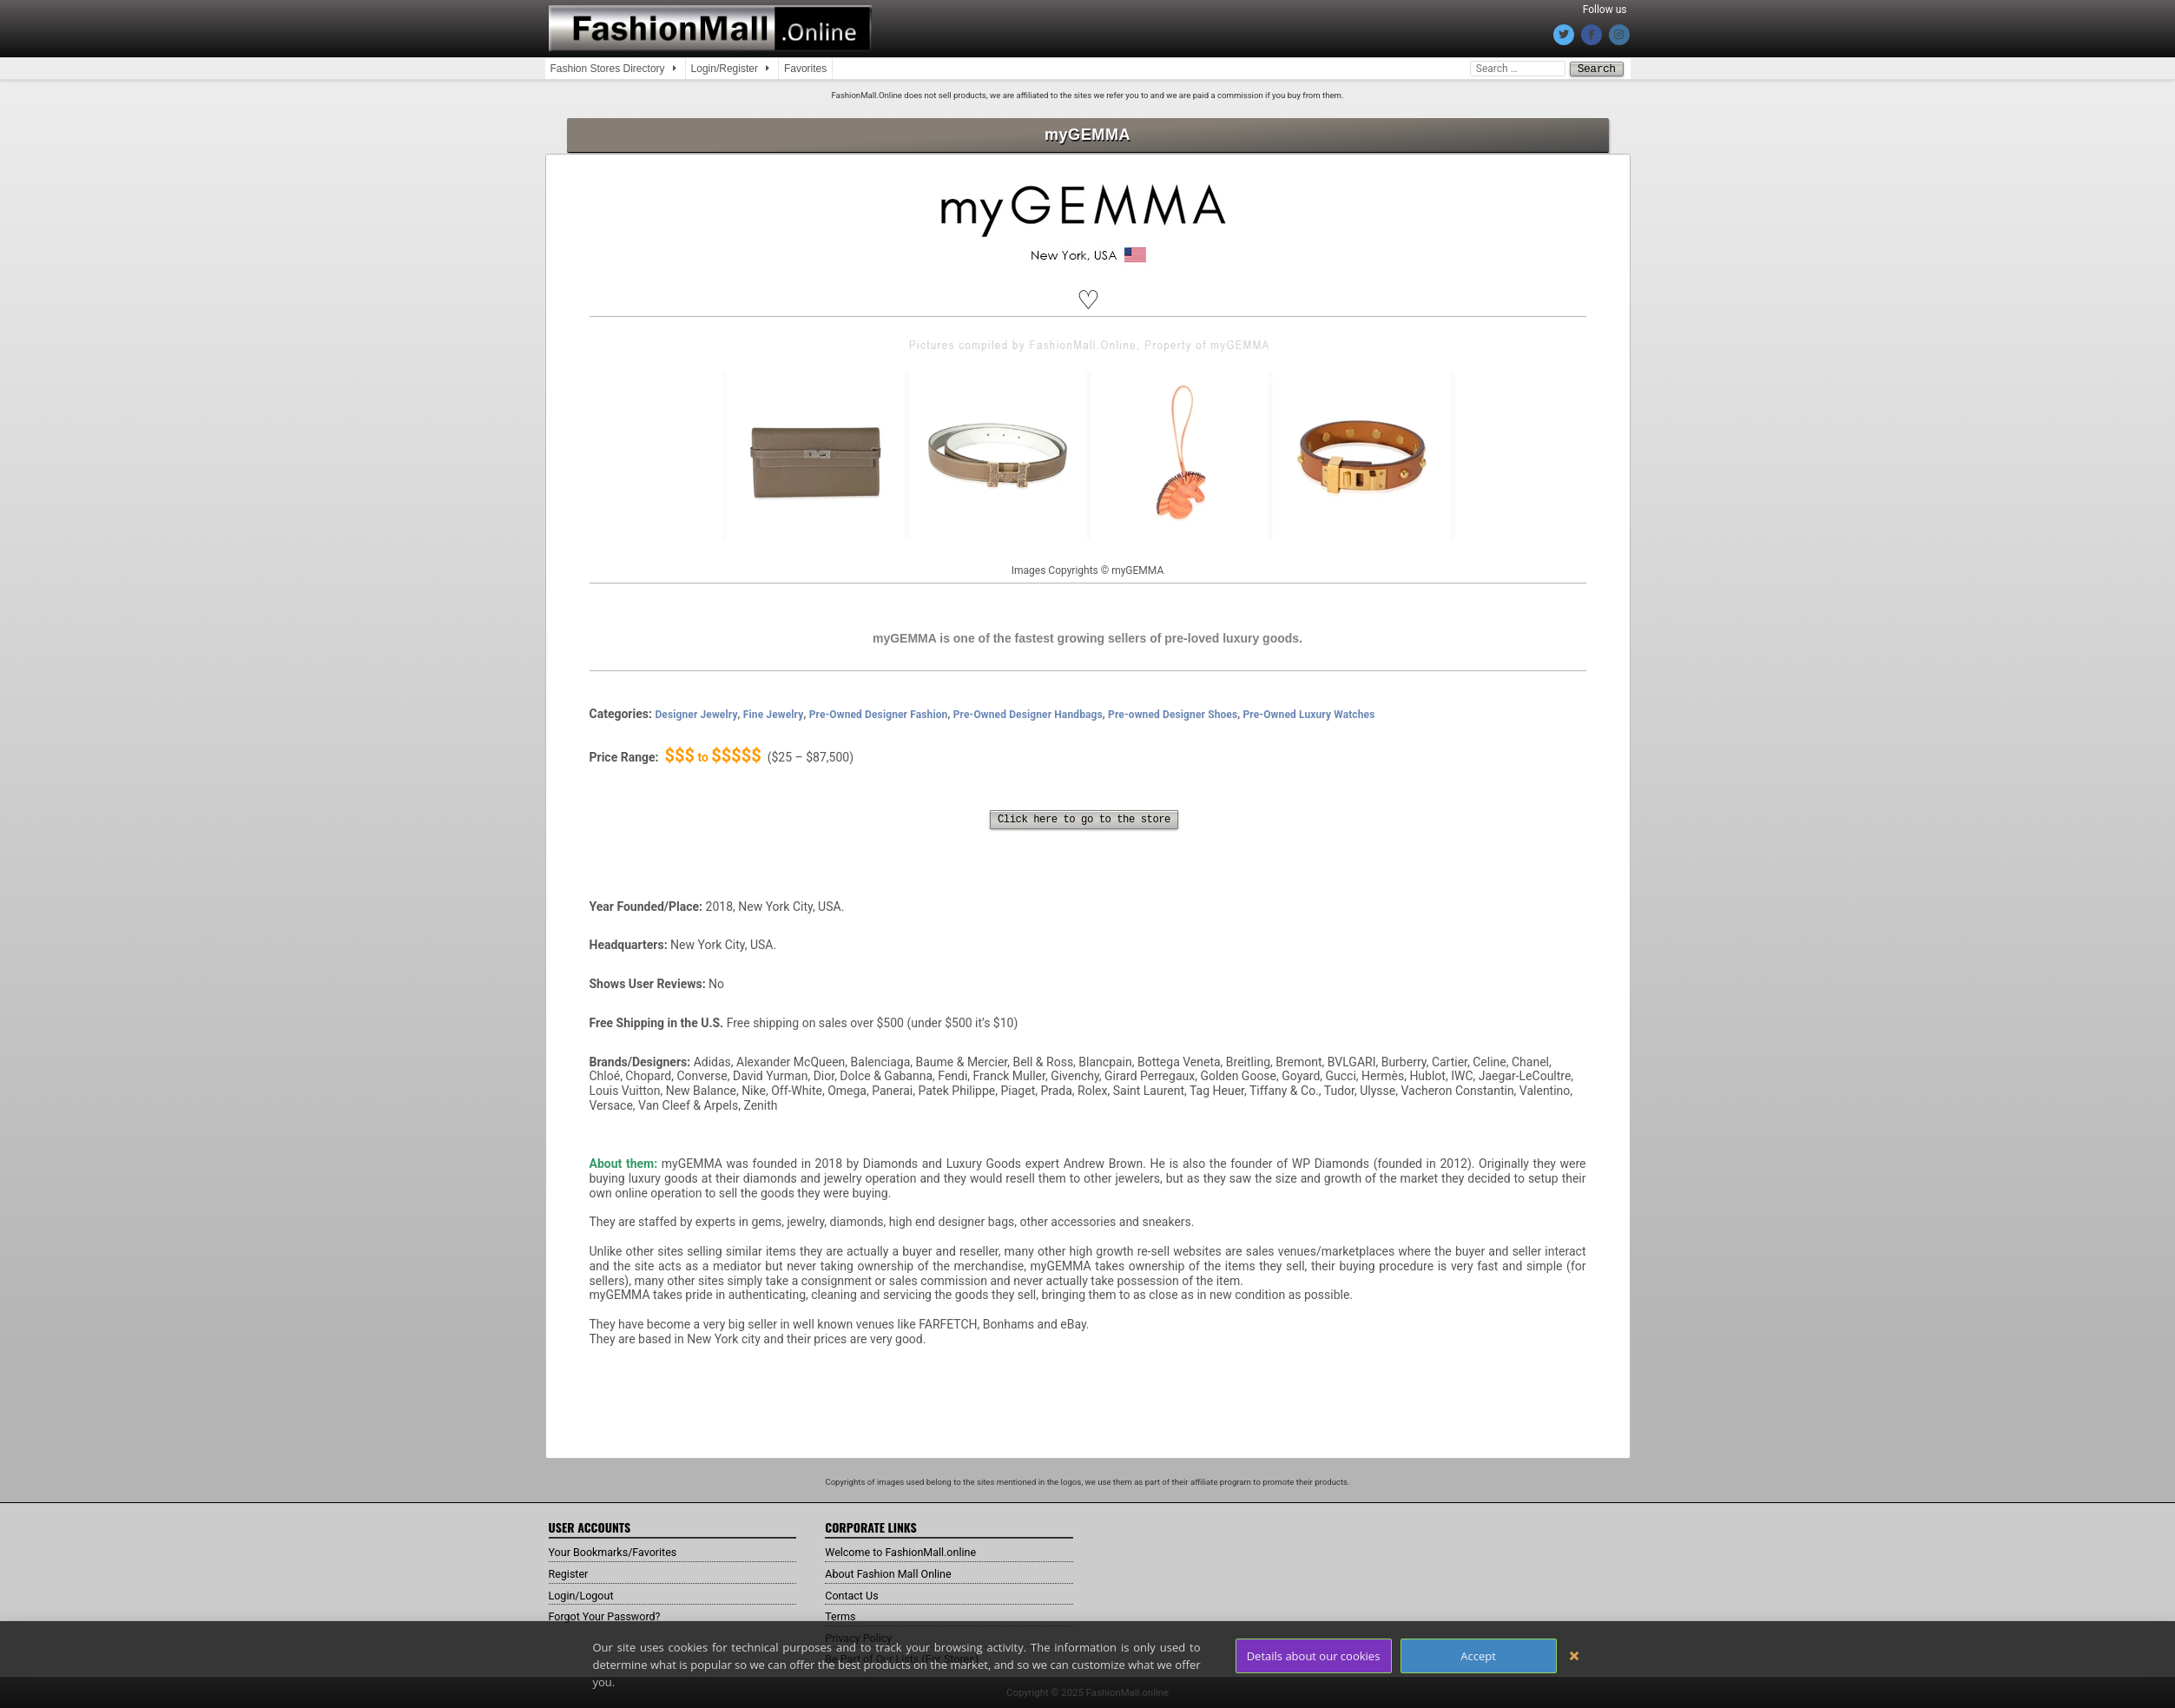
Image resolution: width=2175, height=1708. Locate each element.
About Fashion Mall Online (895, 1572)
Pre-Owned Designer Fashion (878, 714)
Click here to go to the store (1084, 819)
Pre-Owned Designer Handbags (1028, 714)
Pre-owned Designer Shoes (1172, 714)
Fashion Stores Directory (607, 69)
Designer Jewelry (696, 714)
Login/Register (724, 69)
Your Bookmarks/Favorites (620, 1551)
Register (571, 1572)
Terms (842, 1615)
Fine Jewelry (773, 714)
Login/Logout (585, 1594)
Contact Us (855, 1594)
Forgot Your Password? (611, 1615)
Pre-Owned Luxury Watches (1309, 714)
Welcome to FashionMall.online (909, 1551)
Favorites (805, 69)
